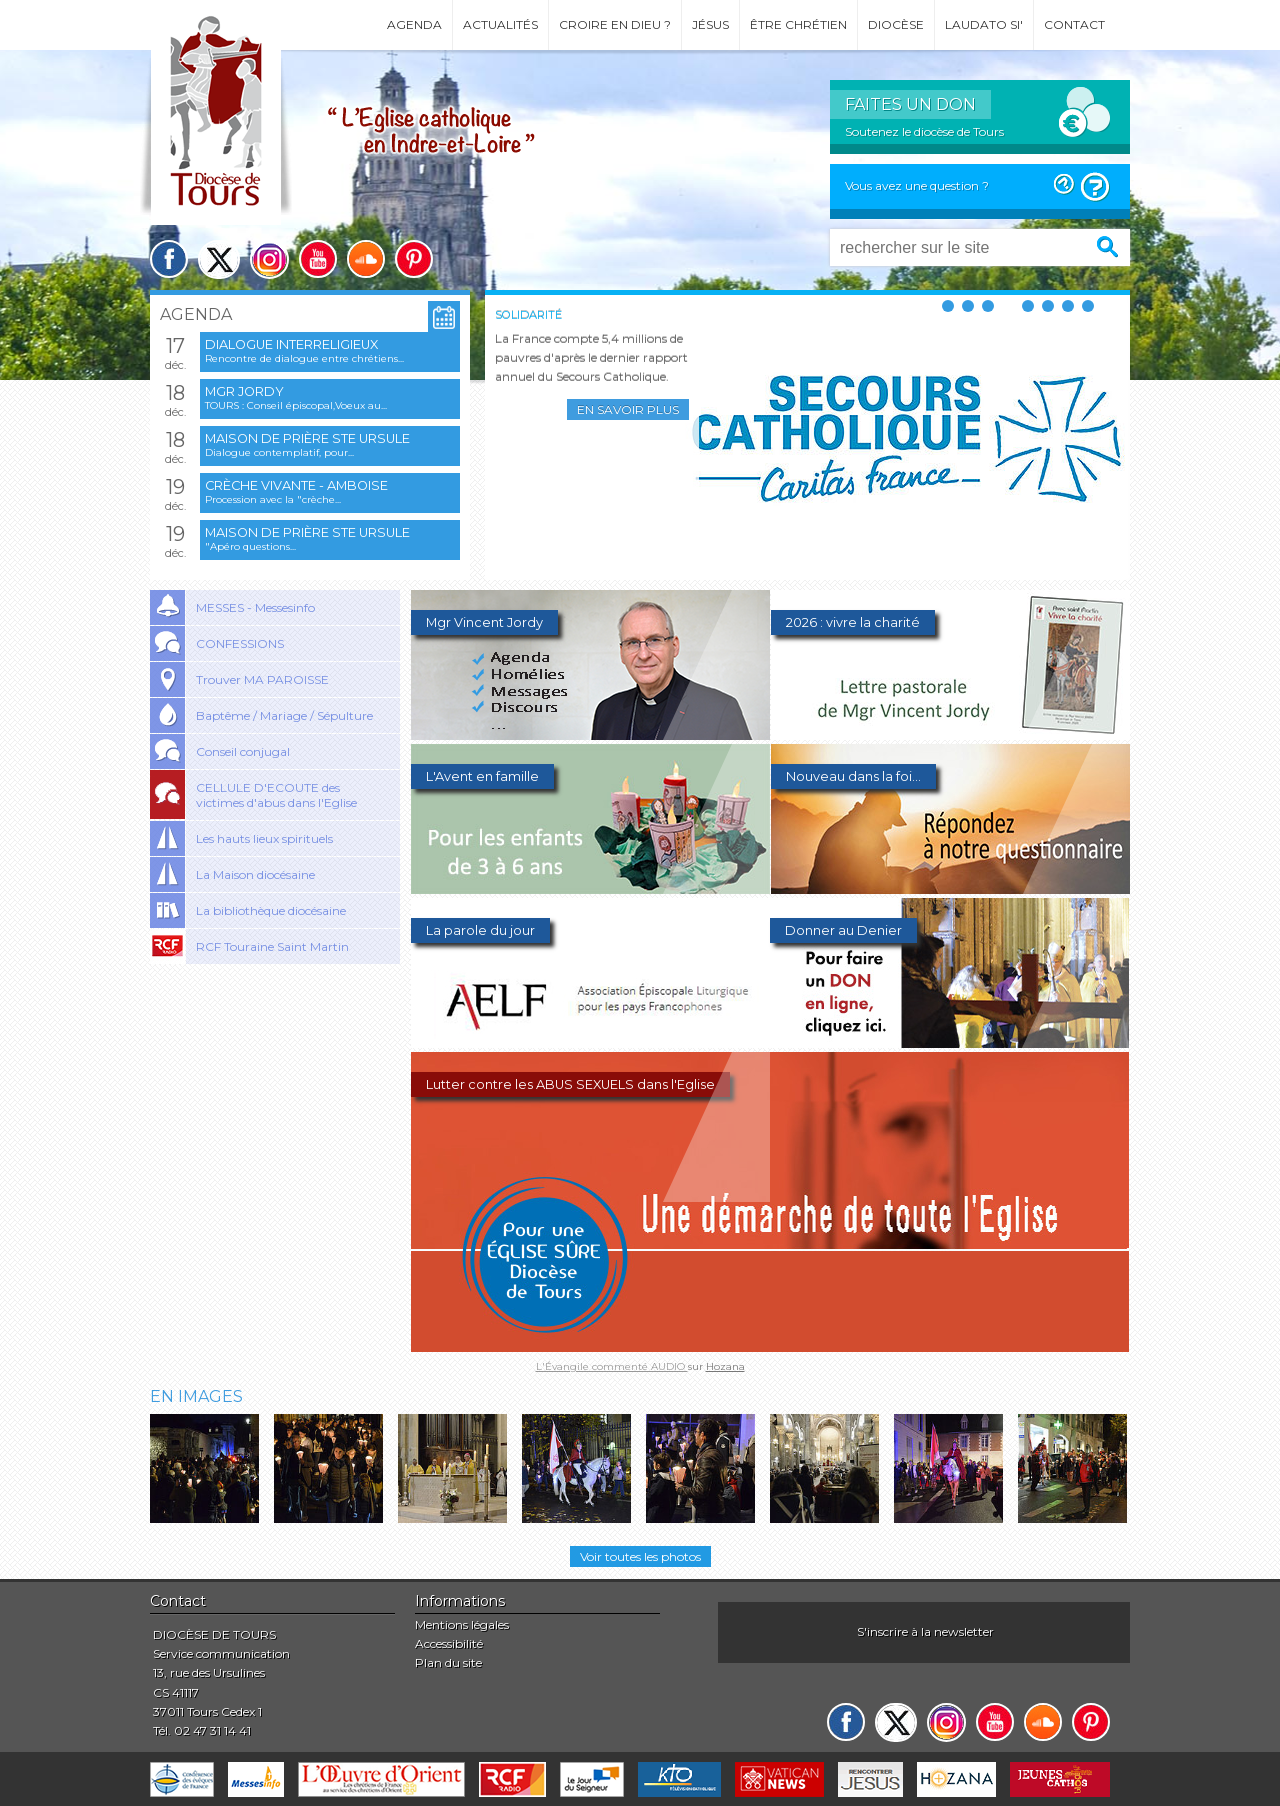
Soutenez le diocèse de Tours (924, 131)
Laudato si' (984, 24)
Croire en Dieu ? (615, 24)
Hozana (725, 1366)
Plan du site (448, 1662)
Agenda (414, 24)
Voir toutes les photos (640, 1556)
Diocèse (896, 24)
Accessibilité (449, 1643)
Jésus (710, 24)
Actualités (500, 24)
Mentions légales (462, 1624)
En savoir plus (628, 409)
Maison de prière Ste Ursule (307, 438)
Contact (1074, 24)
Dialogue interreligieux (291, 344)
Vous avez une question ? (917, 185)
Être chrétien (798, 24)
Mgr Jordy (244, 391)
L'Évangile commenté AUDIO (612, 1366)
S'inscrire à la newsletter (925, 1631)
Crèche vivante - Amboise (296, 485)
